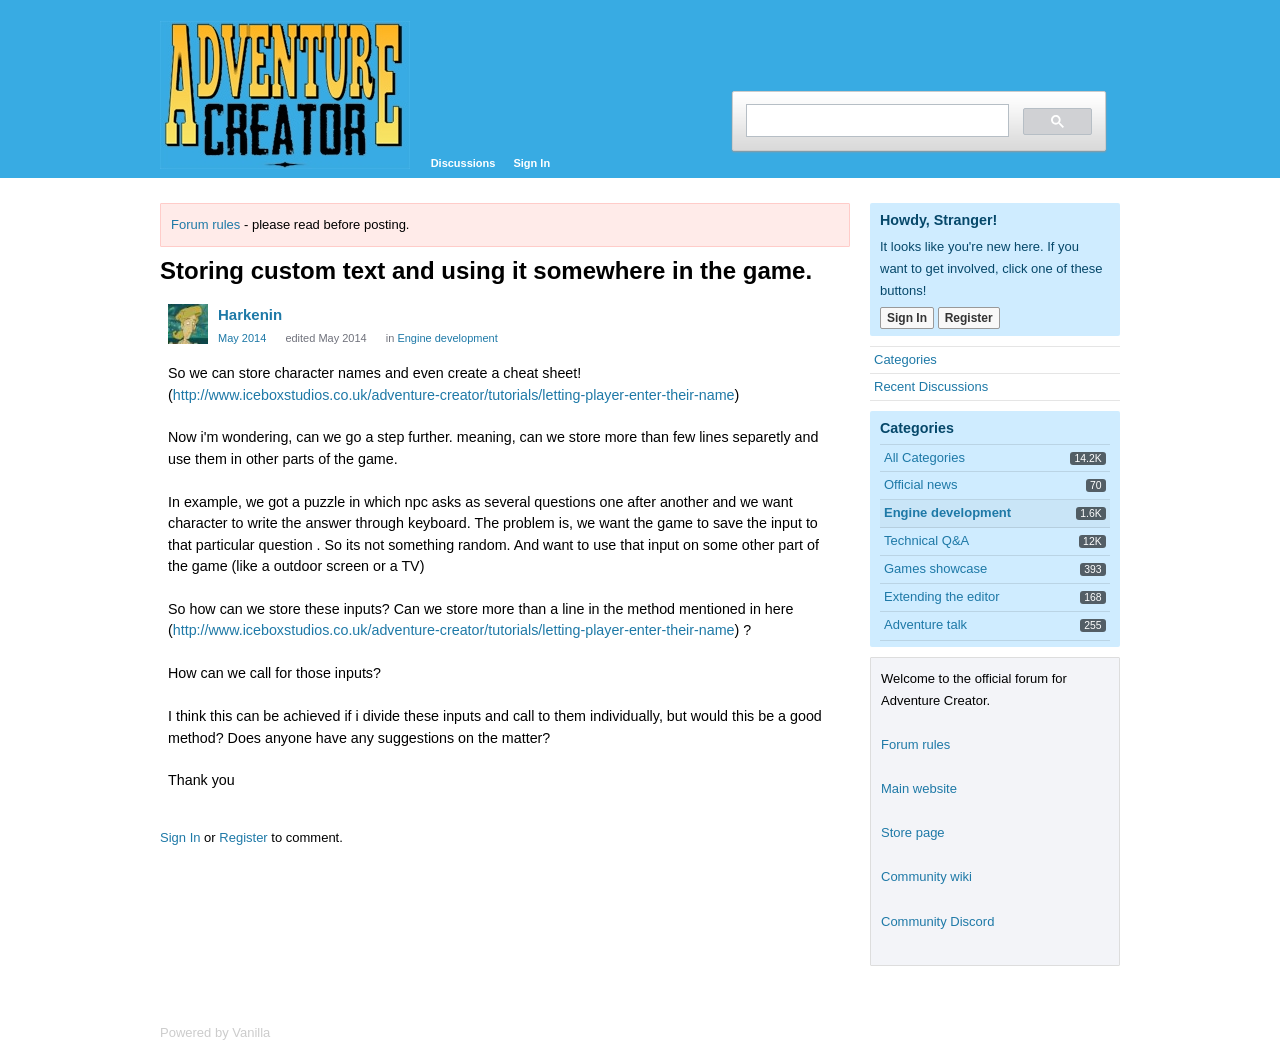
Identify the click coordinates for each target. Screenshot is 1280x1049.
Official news (920, 484)
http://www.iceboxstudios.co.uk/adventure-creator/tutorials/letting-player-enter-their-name (454, 395)
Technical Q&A (926, 540)
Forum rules (205, 224)
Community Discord (937, 921)
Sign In (531, 163)
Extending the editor (942, 596)
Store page (913, 832)
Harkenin (250, 314)
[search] (875, 120)
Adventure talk (925, 624)
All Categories (924, 457)
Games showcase (935, 568)
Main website (919, 788)
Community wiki (926, 876)
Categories (905, 359)
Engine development (447, 338)
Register (243, 837)
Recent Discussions (931, 386)
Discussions (463, 163)
